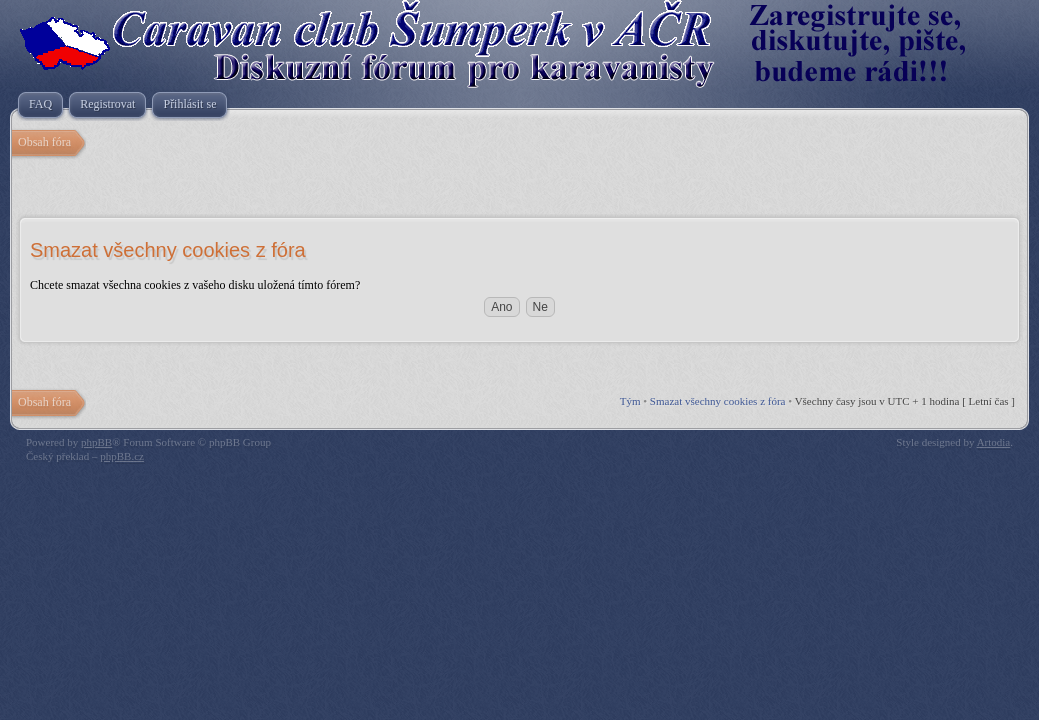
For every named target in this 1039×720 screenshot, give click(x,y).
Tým (630, 401)
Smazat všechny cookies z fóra (718, 401)
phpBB (96, 442)
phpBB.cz (122, 456)
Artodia (994, 442)
